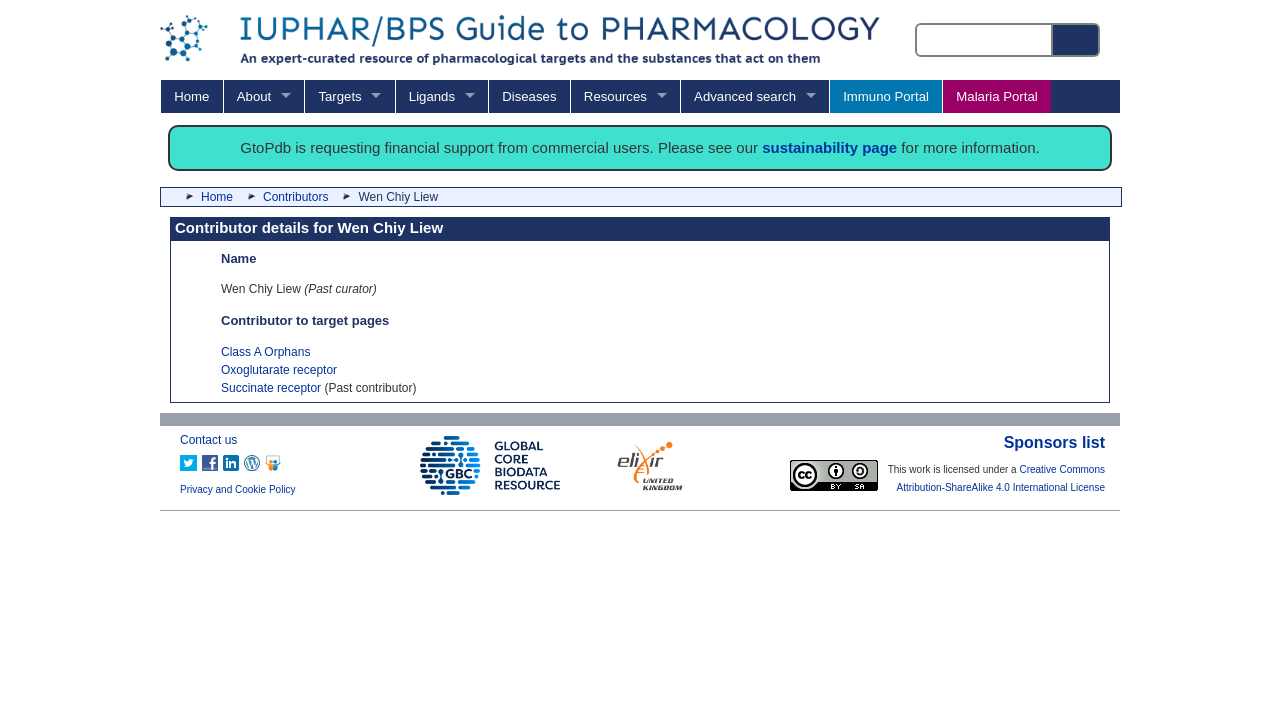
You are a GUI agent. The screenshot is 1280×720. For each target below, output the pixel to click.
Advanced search (745, 96)
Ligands (432, 96)
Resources (615, 96)
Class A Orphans (265, 352)
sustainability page (829, 147)
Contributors (295, 197)
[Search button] (1077, 40)
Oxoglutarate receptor (279, 370)
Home (191, 96)
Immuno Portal (886, 96)
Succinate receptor (271, 388)
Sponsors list (1054, 442)
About (254, 96)
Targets (339, 96)
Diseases (529, 96)
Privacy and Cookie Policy (238, 489)
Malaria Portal (996, 96)
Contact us (208, 440)
